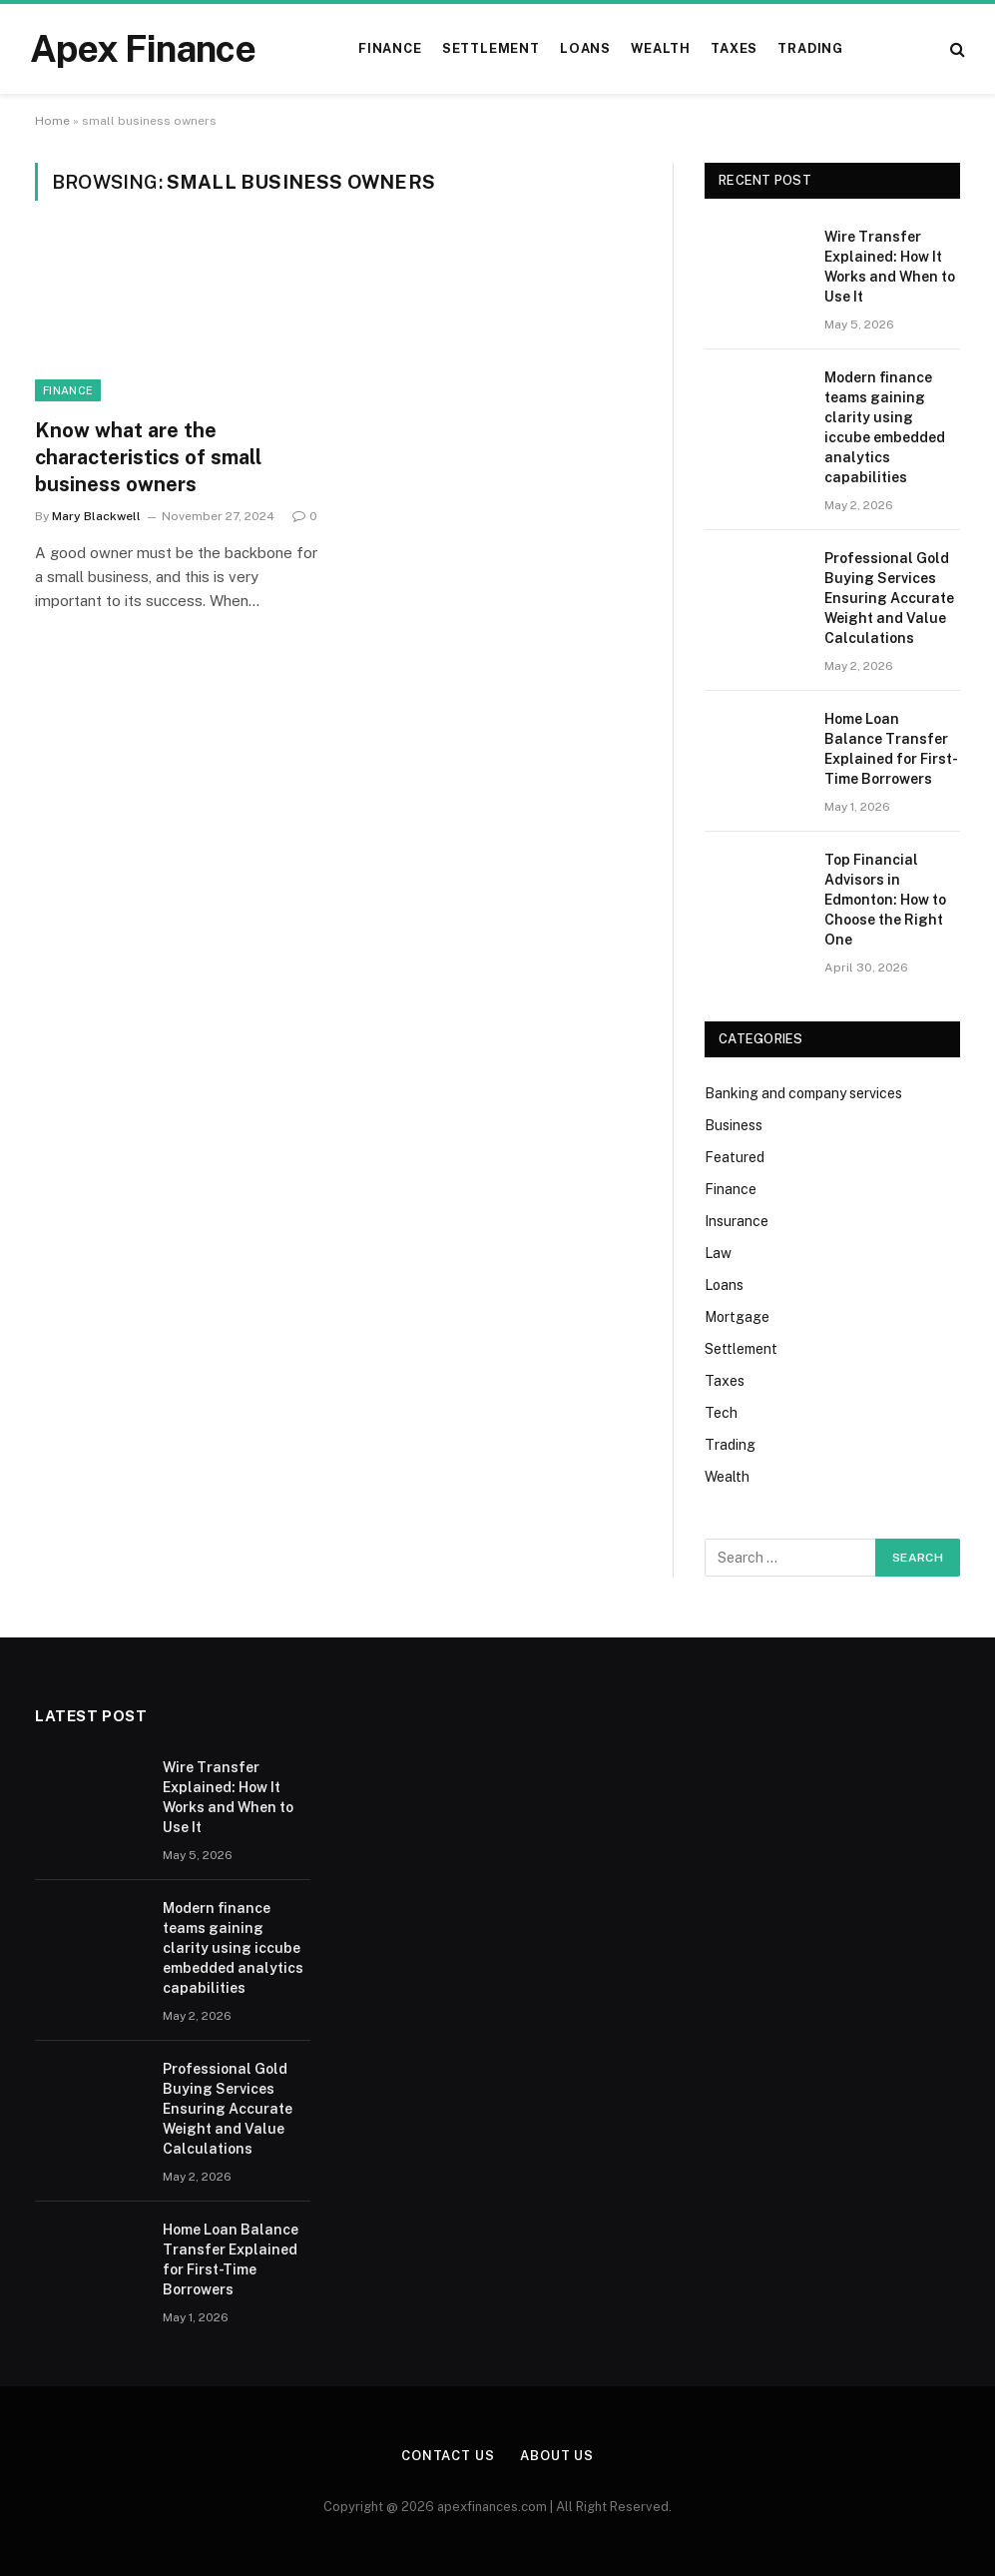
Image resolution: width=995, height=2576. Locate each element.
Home (52, 121)
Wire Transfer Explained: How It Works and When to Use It (889, 267)
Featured (734, 1157)
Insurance (736, 1221)
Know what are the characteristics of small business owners (148, 457)
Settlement (491, 48)
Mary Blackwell (96, 516)
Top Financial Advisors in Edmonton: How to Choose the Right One (885, 900)
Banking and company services (803, 1093)
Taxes (734, 48)
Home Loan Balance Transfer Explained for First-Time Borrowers (891, 749)
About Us (557, 2455)
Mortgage (737, 1317)
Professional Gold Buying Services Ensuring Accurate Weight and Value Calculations (889, 598)
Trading (809, 48)
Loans (585, 48)
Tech (721, 1413)
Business (733, 1125)
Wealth (661, 48)
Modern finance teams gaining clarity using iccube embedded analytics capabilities (884, 427)
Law (718, 1253)
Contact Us (448, 2455)
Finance (389, 48)
